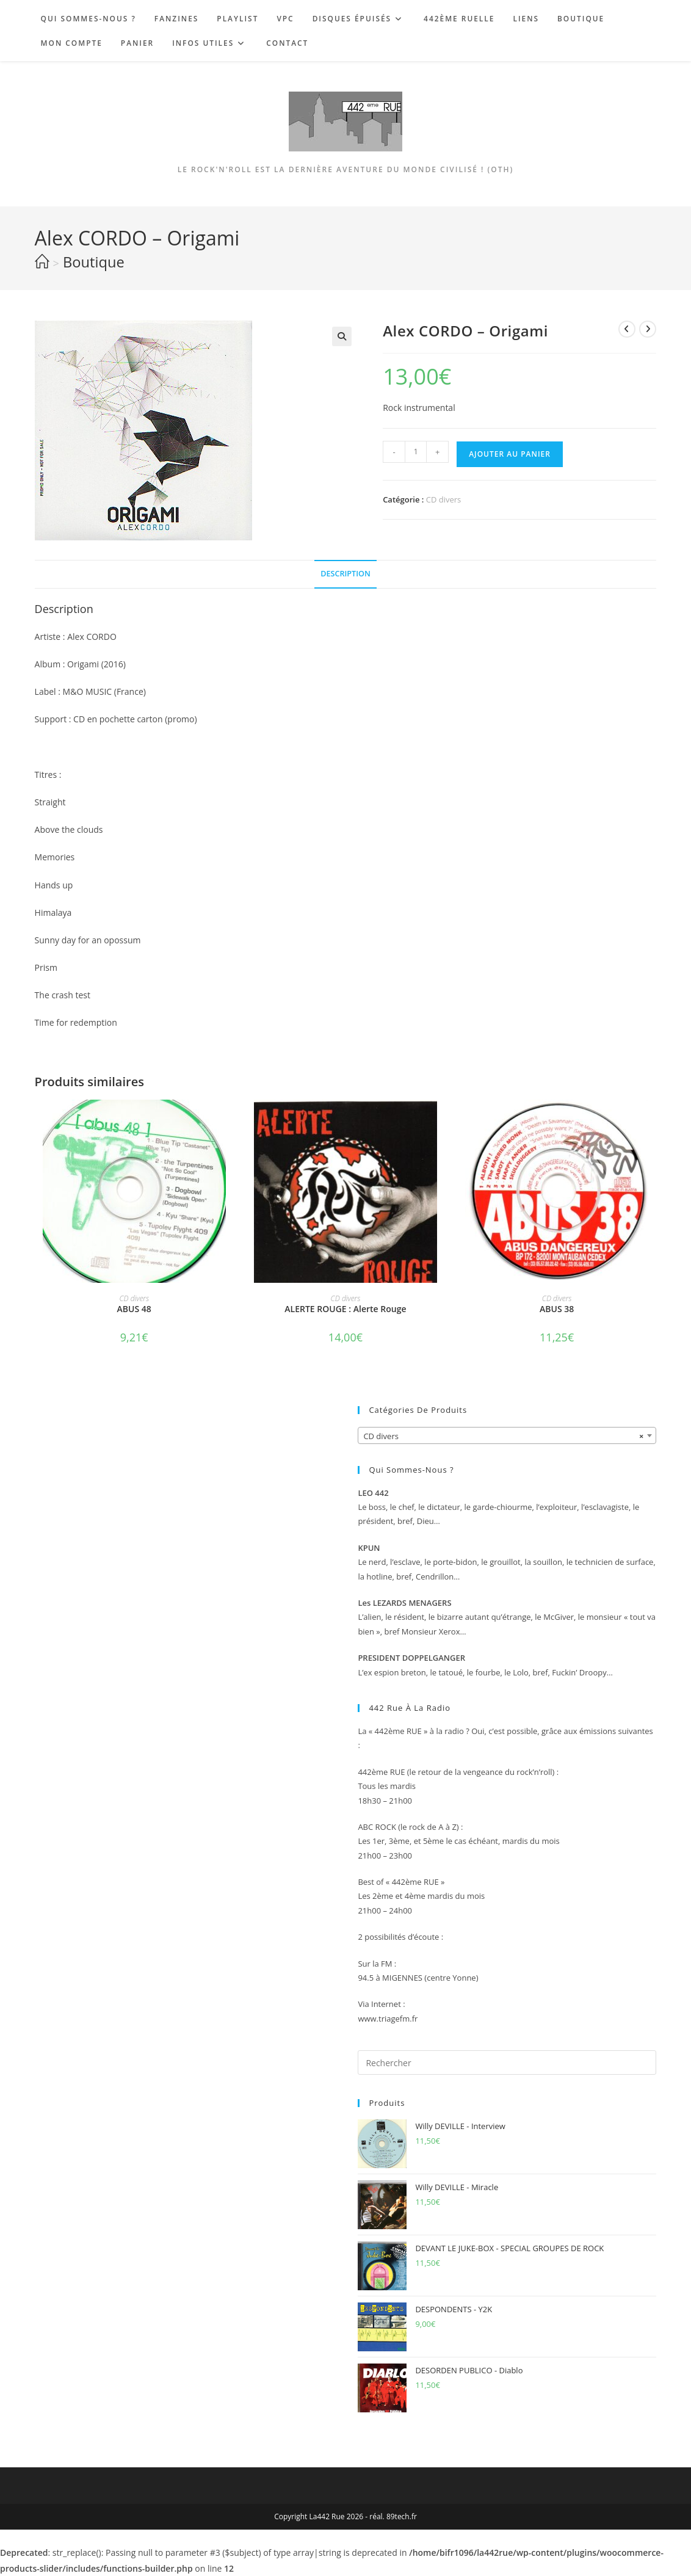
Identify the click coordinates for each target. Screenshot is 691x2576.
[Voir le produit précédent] (626, 329)
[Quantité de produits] (416, 452)
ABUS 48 (134, 1309)
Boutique (94, 262)
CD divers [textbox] (503, 1436)
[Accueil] (42, 262)
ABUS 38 (557, 1309)
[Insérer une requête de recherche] (507, 2062)
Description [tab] (345, 573)
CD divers (443, 499)
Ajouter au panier (510, 454)
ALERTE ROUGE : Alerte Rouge (345, 1309)
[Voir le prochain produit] (647, 329)
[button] (342, 336)
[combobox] (507, 1435)
